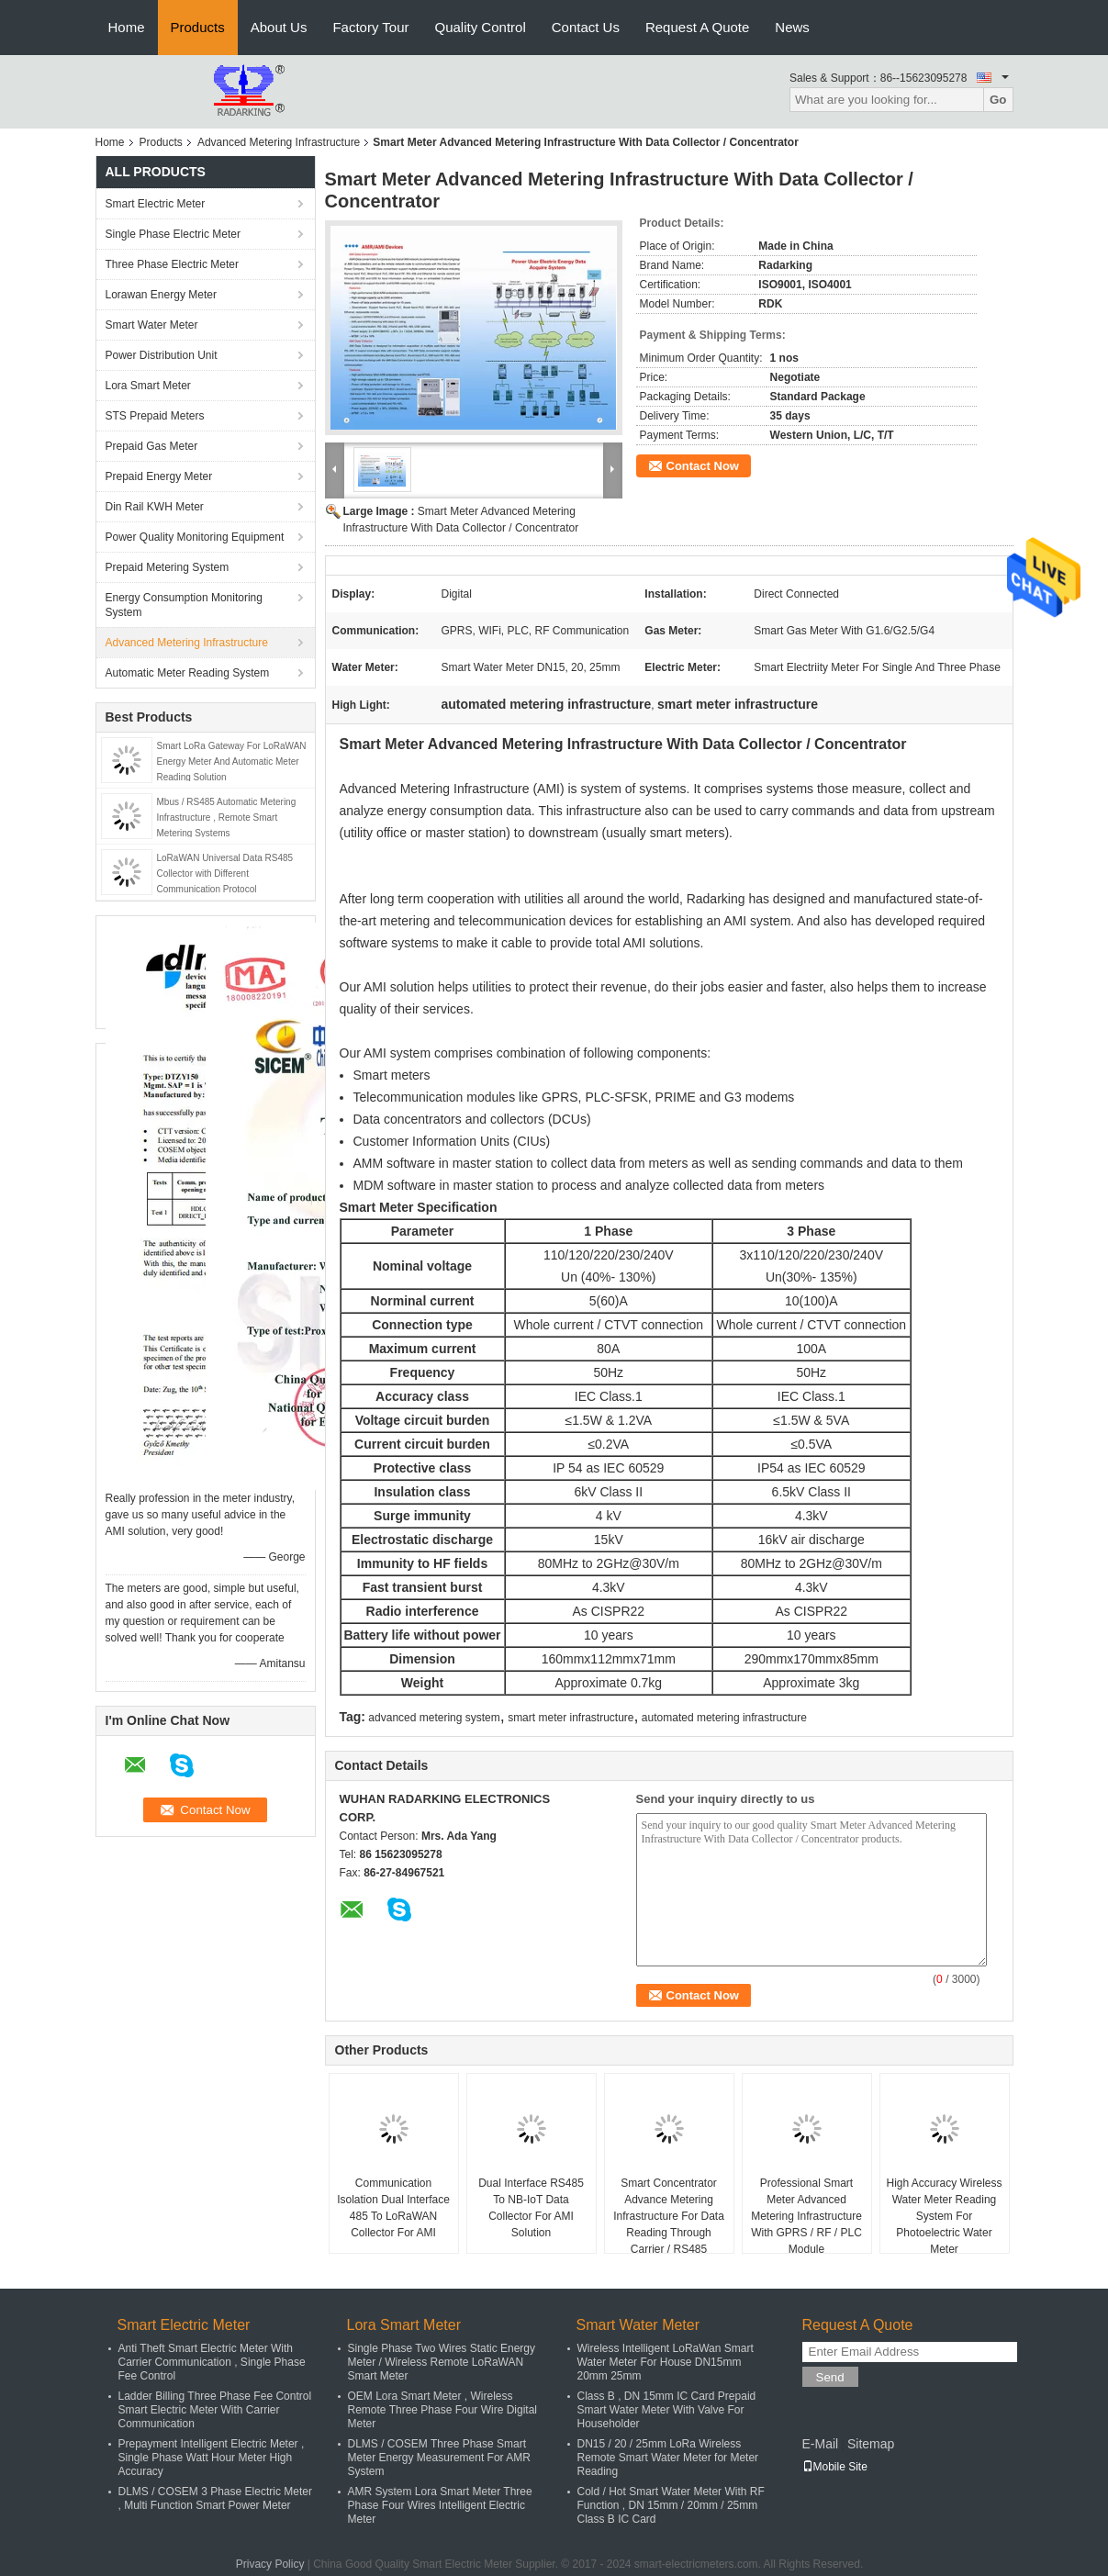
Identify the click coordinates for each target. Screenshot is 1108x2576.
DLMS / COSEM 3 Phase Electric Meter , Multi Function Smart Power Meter (215, 2498)
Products (198, 27)
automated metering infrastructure (724, 1717)
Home (126, 27)
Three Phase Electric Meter (172, 264)
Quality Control (480, 27)
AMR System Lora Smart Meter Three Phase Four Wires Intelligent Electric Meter (440, 2505)
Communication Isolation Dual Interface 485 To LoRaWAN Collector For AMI (393, 2208)
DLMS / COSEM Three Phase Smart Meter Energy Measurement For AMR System (439, 2457)
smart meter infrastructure (570, 1717)
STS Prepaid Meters (155, 415)
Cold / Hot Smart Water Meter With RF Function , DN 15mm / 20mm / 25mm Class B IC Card (671, 2505)
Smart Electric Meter (156, 203)
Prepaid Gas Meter (152, 446)
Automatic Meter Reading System (188, 672)
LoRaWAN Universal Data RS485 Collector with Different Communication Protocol (225, 873)
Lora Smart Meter (148, 385)
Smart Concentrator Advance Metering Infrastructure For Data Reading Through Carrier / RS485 (668, 2216)
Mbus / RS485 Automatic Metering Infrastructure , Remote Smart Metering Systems (227, 817)
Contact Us (586, 27)
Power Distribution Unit (162, 355)
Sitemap (870, 2443)
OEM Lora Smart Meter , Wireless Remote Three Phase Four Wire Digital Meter (443, 2410)
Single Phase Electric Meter (173, 234)
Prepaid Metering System (167, 567)
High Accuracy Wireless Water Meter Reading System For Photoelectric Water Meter (944, 2216)
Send (830, 2377)
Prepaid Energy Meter (159, 476)
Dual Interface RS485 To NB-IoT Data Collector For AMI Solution (531, 2208)
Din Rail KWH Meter (155, 506)
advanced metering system (433, 1717)
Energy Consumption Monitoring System (184, 605)
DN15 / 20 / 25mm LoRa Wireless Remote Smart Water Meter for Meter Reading (668, 2457)
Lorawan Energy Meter (161, 294)
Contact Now (702, 466)
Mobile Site (834, 2466)
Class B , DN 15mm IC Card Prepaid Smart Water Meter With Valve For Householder (666, 2410)
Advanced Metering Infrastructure (278, 142)
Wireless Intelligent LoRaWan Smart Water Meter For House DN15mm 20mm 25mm (665, 2362)
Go (998, 99)
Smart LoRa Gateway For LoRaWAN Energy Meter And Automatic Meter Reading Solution (232, 761)
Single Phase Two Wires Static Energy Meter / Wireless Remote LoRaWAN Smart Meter (442, 2362)
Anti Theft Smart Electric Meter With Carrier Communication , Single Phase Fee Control (212, 2362)
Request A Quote (697, 27)
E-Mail (820, 2443)
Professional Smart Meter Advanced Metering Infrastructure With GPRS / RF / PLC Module (806, 2216)
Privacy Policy (270, 2564)
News (792, 27)
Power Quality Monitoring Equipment (195, 537)
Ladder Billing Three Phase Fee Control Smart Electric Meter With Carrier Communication (215, 2410)
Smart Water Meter (152, 325)
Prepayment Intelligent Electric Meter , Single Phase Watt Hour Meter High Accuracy (211, 2457)
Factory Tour (370, 27)
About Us (279, 27)
